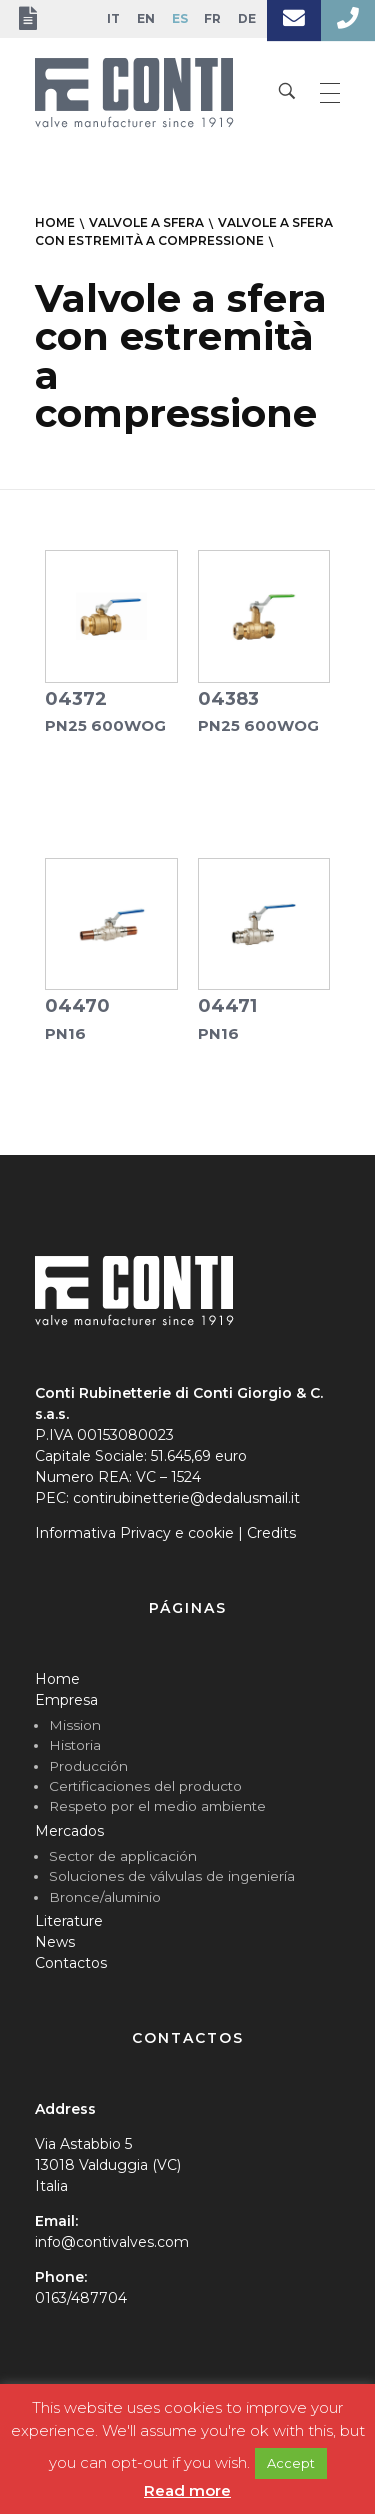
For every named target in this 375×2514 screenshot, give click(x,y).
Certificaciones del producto (145, 1786)
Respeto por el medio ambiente (157, 1806)
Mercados (69, 1831)
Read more (187, 2490)
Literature (69, 1921)
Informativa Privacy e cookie (134, 1533)
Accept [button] (291, 2463)
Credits (271, 1533)
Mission (75, 1725)
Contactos (71, 1963)
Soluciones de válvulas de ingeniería (172, 1876)
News (55, 1942)
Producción (88, 1766)
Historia (75, 1745)
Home (57, 1679)
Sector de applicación (123, 1856)
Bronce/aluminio (105, 1897)
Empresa (66, 1700)
